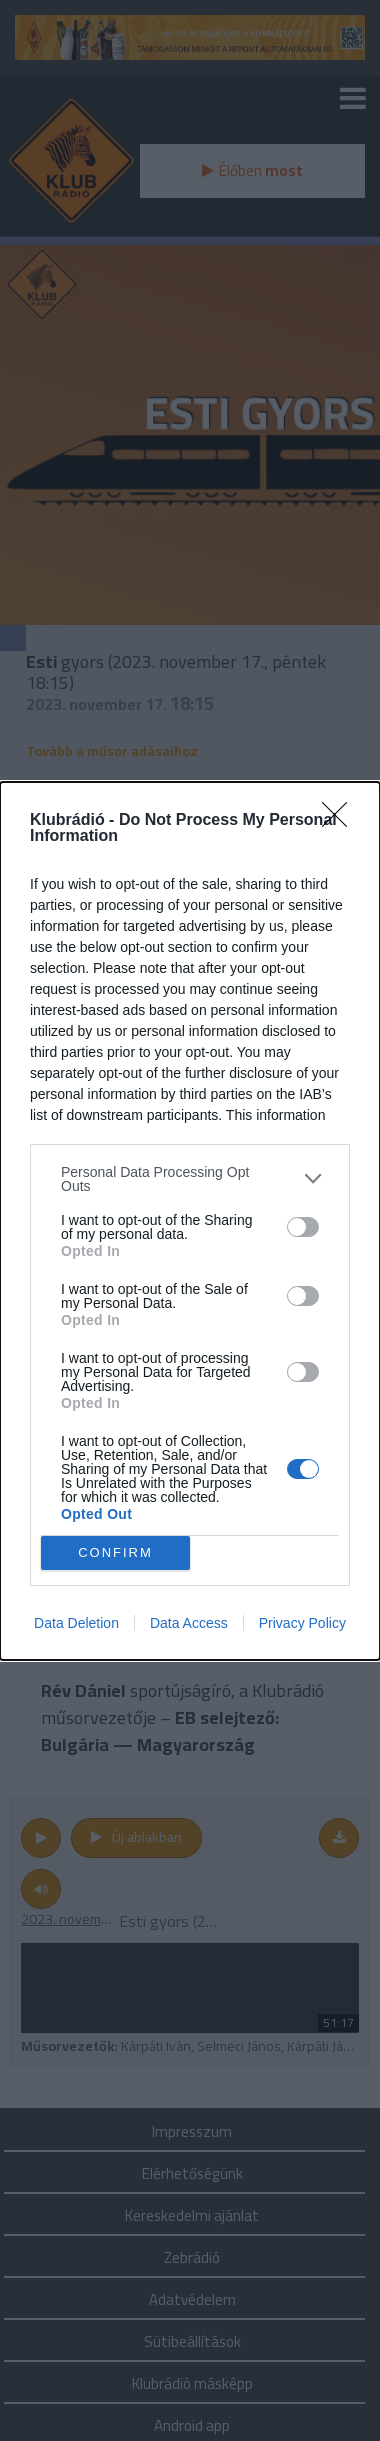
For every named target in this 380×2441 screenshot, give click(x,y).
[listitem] (190, 1178)
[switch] (303, 1226)
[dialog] (190, 1220)
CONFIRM (115, 1551)
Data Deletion (76, 1623)
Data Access (189, 1623)
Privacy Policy (302, 1623)
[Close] (341, 820)
